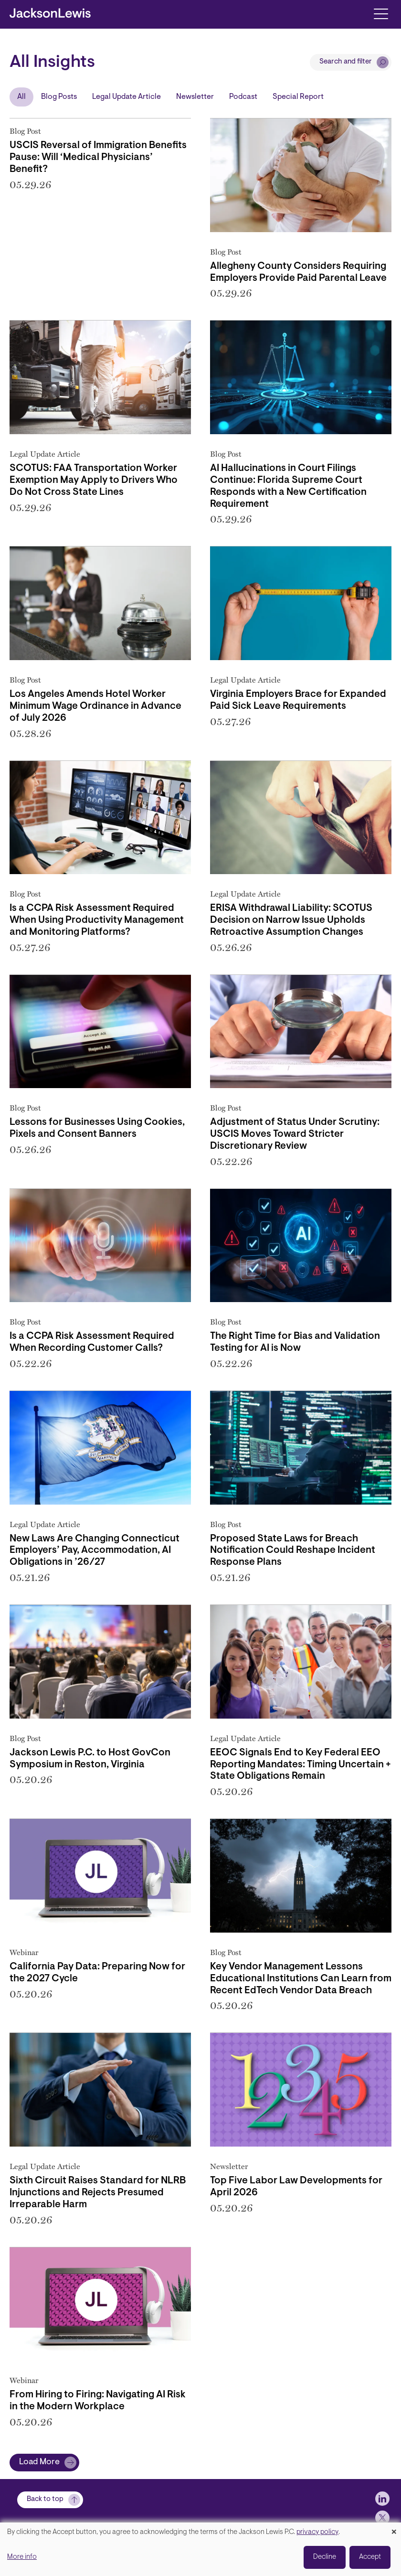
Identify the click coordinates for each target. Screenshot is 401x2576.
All (21, 97)
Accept (370, 2557)
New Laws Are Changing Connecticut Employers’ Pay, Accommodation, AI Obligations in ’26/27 (94, 1551)
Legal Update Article (126, 97)
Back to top (45, 2499)
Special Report (298, 97)
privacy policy (317, 2532)
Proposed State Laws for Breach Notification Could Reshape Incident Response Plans (292, 1551)
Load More (39, 2462)
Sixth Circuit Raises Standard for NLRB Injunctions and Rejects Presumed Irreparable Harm (98, 2193)
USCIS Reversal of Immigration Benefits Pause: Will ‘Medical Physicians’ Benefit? (98, 157)
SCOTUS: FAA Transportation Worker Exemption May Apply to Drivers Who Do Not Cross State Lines (94, 480)
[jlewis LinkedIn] (382, 2498)
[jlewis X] (382, 2518)
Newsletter (195, 97)
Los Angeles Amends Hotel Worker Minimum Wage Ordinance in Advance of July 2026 (95, 706)
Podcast (243, 97)
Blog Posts (59, 97)
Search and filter (345, 61)
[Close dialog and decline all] (394, 2528)
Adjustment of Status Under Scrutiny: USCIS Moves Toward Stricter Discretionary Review (295, 1134)
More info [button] (22, 2557)
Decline (324, 2557)
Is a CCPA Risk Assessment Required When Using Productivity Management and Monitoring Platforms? (97, 920)
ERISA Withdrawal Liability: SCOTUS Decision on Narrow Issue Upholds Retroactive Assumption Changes (291, 920)
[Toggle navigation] (380, 13)
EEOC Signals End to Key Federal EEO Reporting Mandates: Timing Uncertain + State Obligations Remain (300, 1765)
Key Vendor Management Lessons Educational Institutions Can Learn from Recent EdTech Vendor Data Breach (300, 1979)
